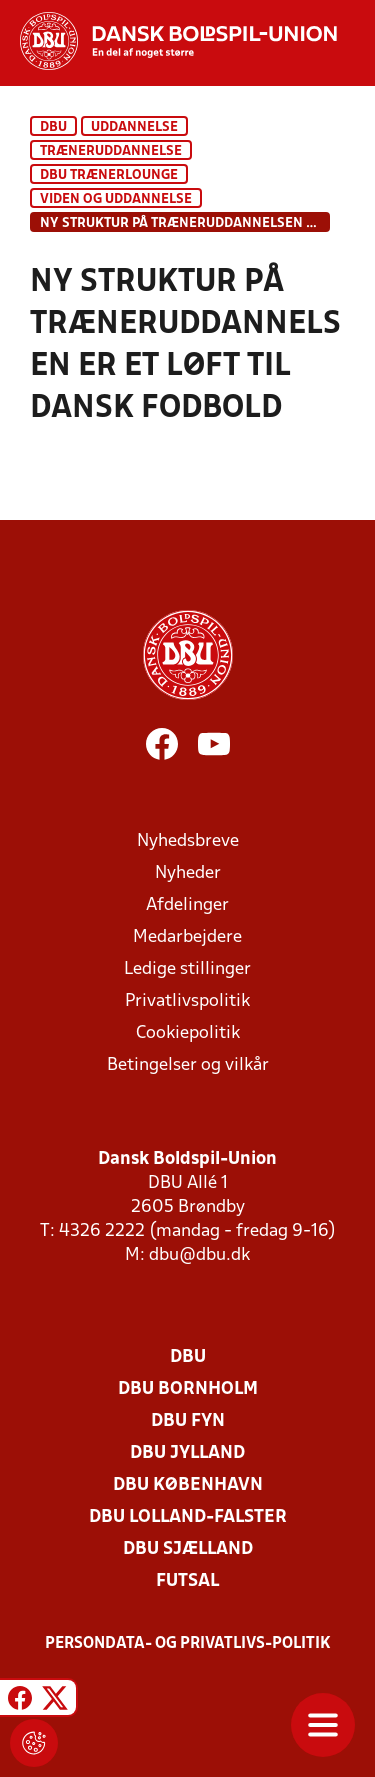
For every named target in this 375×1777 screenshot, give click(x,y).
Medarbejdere (187, 937)
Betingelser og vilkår (188, 1065)
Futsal (187, 1581)
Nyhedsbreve (188, 841)
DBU (53, 127)
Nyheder (188, 873)
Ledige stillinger (187, 969)
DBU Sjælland (188, 1549)
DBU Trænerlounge (109, 175)
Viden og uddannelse (116, 199)
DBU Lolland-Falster (188, 1517)
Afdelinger (187, 905)
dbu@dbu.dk (199, 1255)
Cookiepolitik (188, 1033)
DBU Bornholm (188, 1389)
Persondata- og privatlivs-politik (188, 1644)
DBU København (188, 1485)
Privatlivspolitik (187, 1001)
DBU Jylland (187, 1453)
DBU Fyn (188, 1421)
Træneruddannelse (111, 151)
